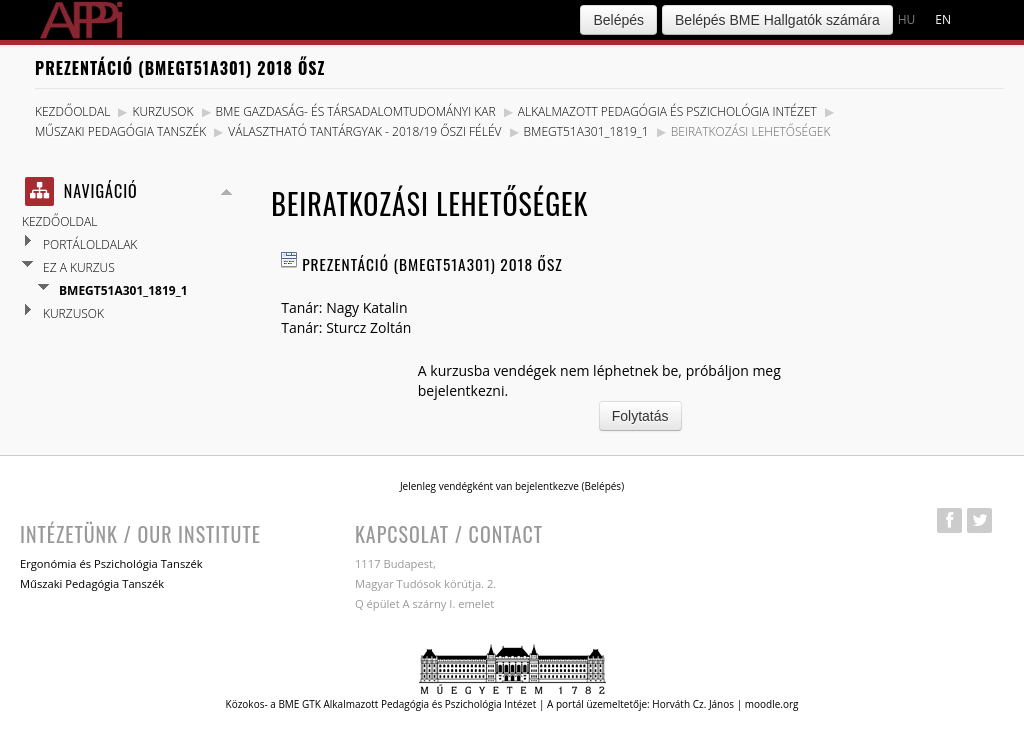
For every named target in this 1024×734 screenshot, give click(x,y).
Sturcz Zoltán (368, 327)
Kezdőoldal (72, 111)
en (943, 19)
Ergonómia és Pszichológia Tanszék (111, 563)
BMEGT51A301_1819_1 (586, 131)
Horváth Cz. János (693, 704)
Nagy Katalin (366, 307)
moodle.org (772, 704)
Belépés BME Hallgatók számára (777, 20)
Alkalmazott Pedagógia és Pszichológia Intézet (667, 111)
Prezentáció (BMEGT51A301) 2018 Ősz (432, 264)
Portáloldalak (90, 244)
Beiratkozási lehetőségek (751, 131)
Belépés (618, 20)
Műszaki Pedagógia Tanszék (120, 131)
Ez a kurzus (79, 267)
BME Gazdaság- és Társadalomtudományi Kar (356, 111)
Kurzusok (162, 111)
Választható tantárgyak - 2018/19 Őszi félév (364, 131)
